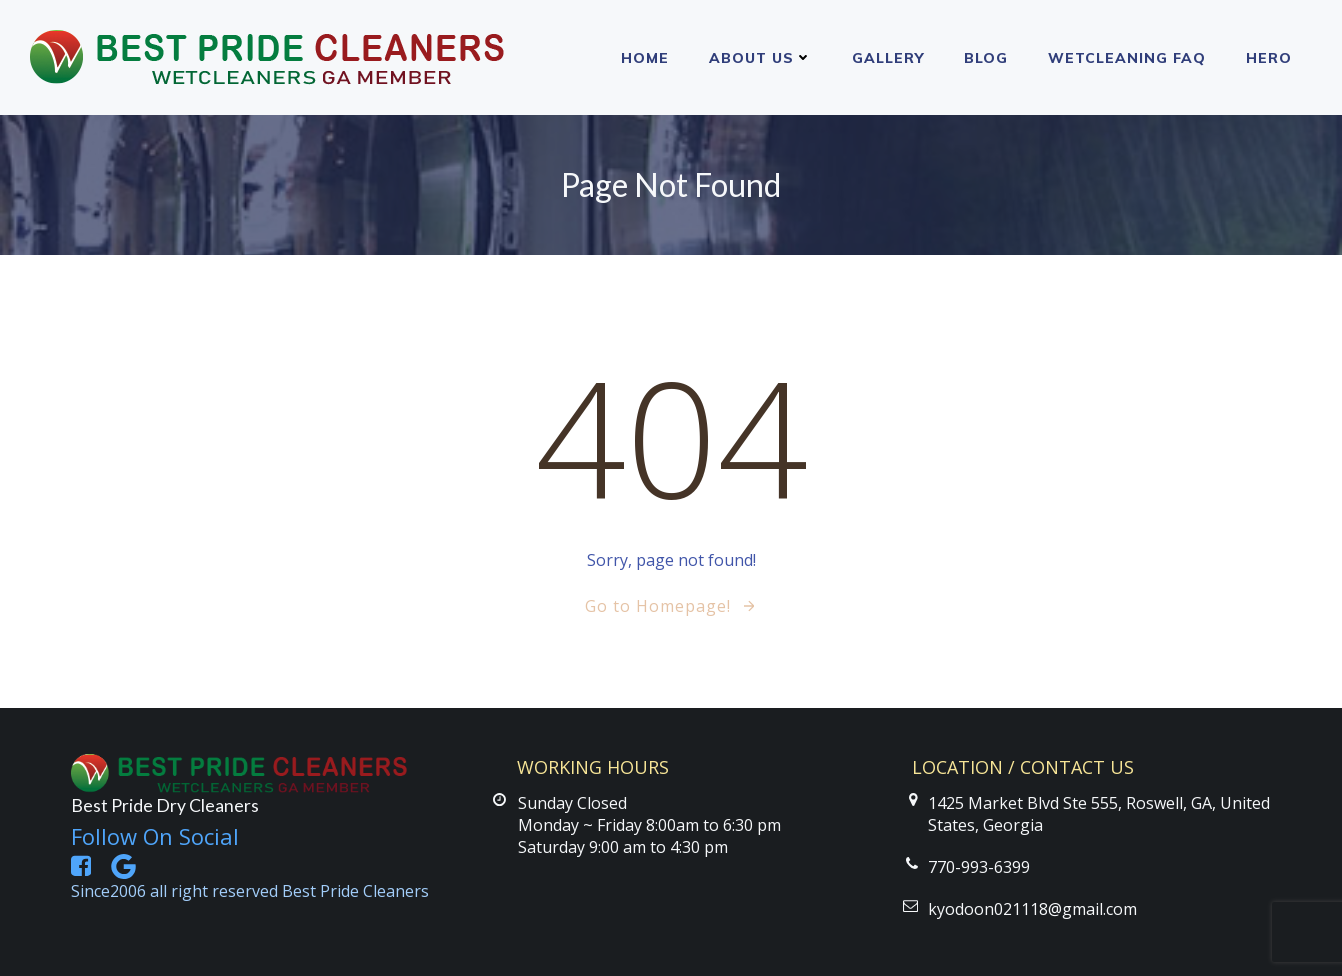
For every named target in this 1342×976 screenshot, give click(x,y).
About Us (760, 58)
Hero (1269, 58)
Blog (986, 58)
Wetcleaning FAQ (1127, 58)
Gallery (888, 58)
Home (645, 58)
